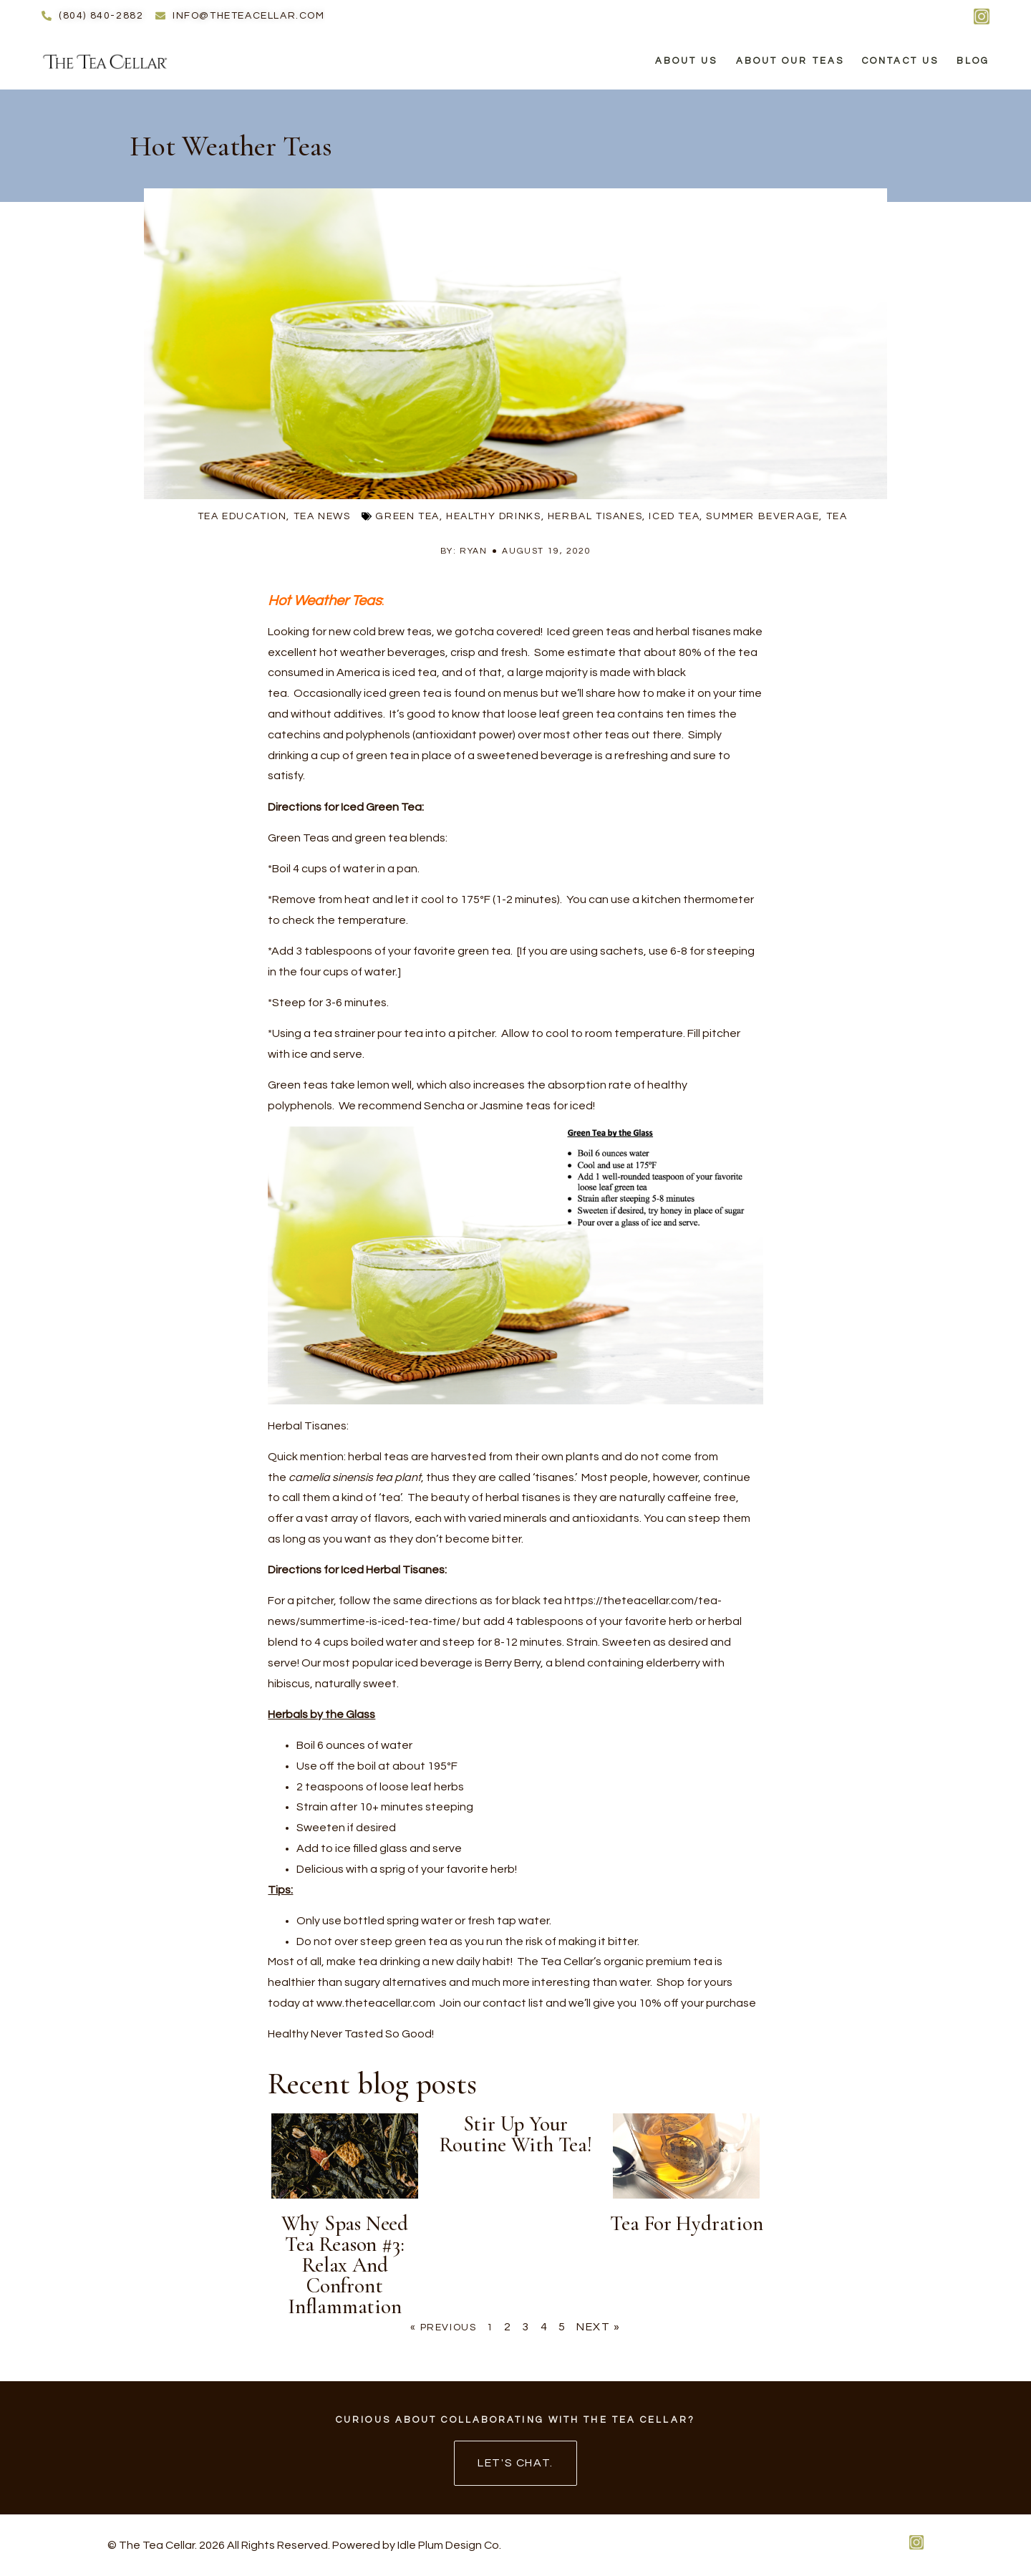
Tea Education (242, 516)
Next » (598, 2327)
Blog (973, 61)
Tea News (322, 516)
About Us (686, 61)
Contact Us (900, 61)
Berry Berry (513, 1663)
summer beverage (762, 516)
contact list (513, 2003)
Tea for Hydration (686, 2223)
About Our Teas (790, 61)
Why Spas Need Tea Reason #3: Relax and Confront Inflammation (344, 2265)
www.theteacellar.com (375, 2003)
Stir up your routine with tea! (515, 2134)
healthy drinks (493, 516)
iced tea (674, 516)
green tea (407, 516)
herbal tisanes (595, 516)
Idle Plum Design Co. (449, 2545)
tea (837, 516)
